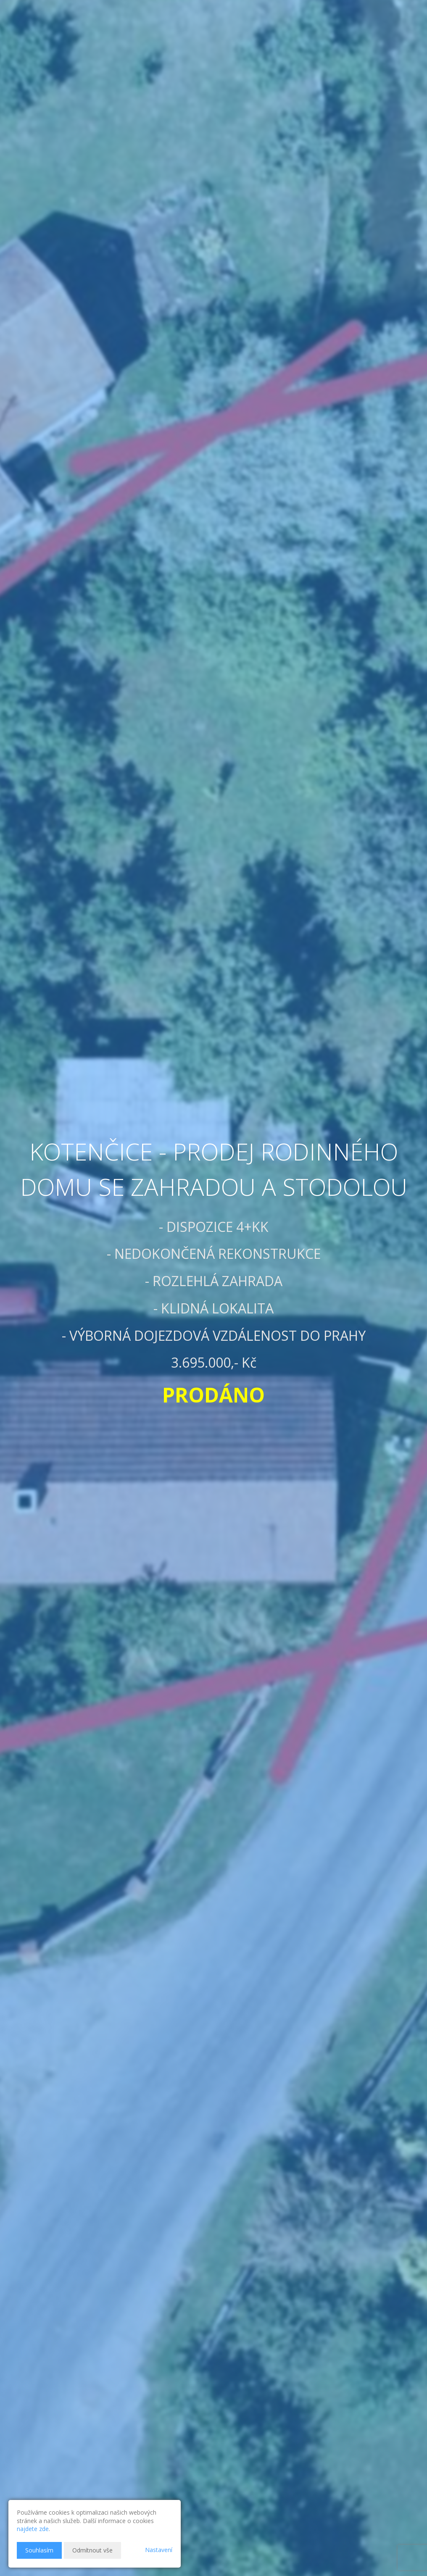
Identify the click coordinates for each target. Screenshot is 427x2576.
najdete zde (33, 2529)
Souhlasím (39, 2550)
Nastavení (158, 2550)
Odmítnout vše (92, 2550)
